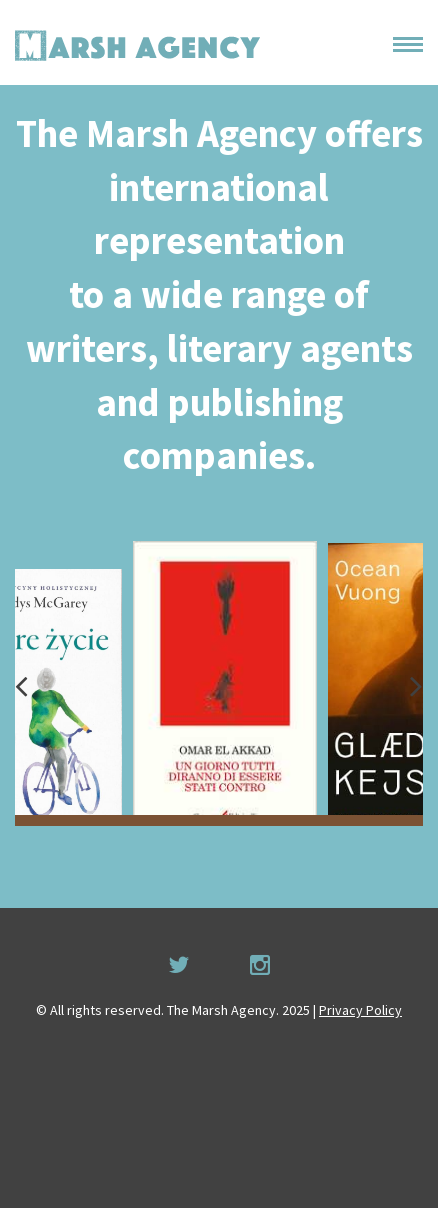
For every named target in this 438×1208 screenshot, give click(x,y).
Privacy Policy (360, 1010)
